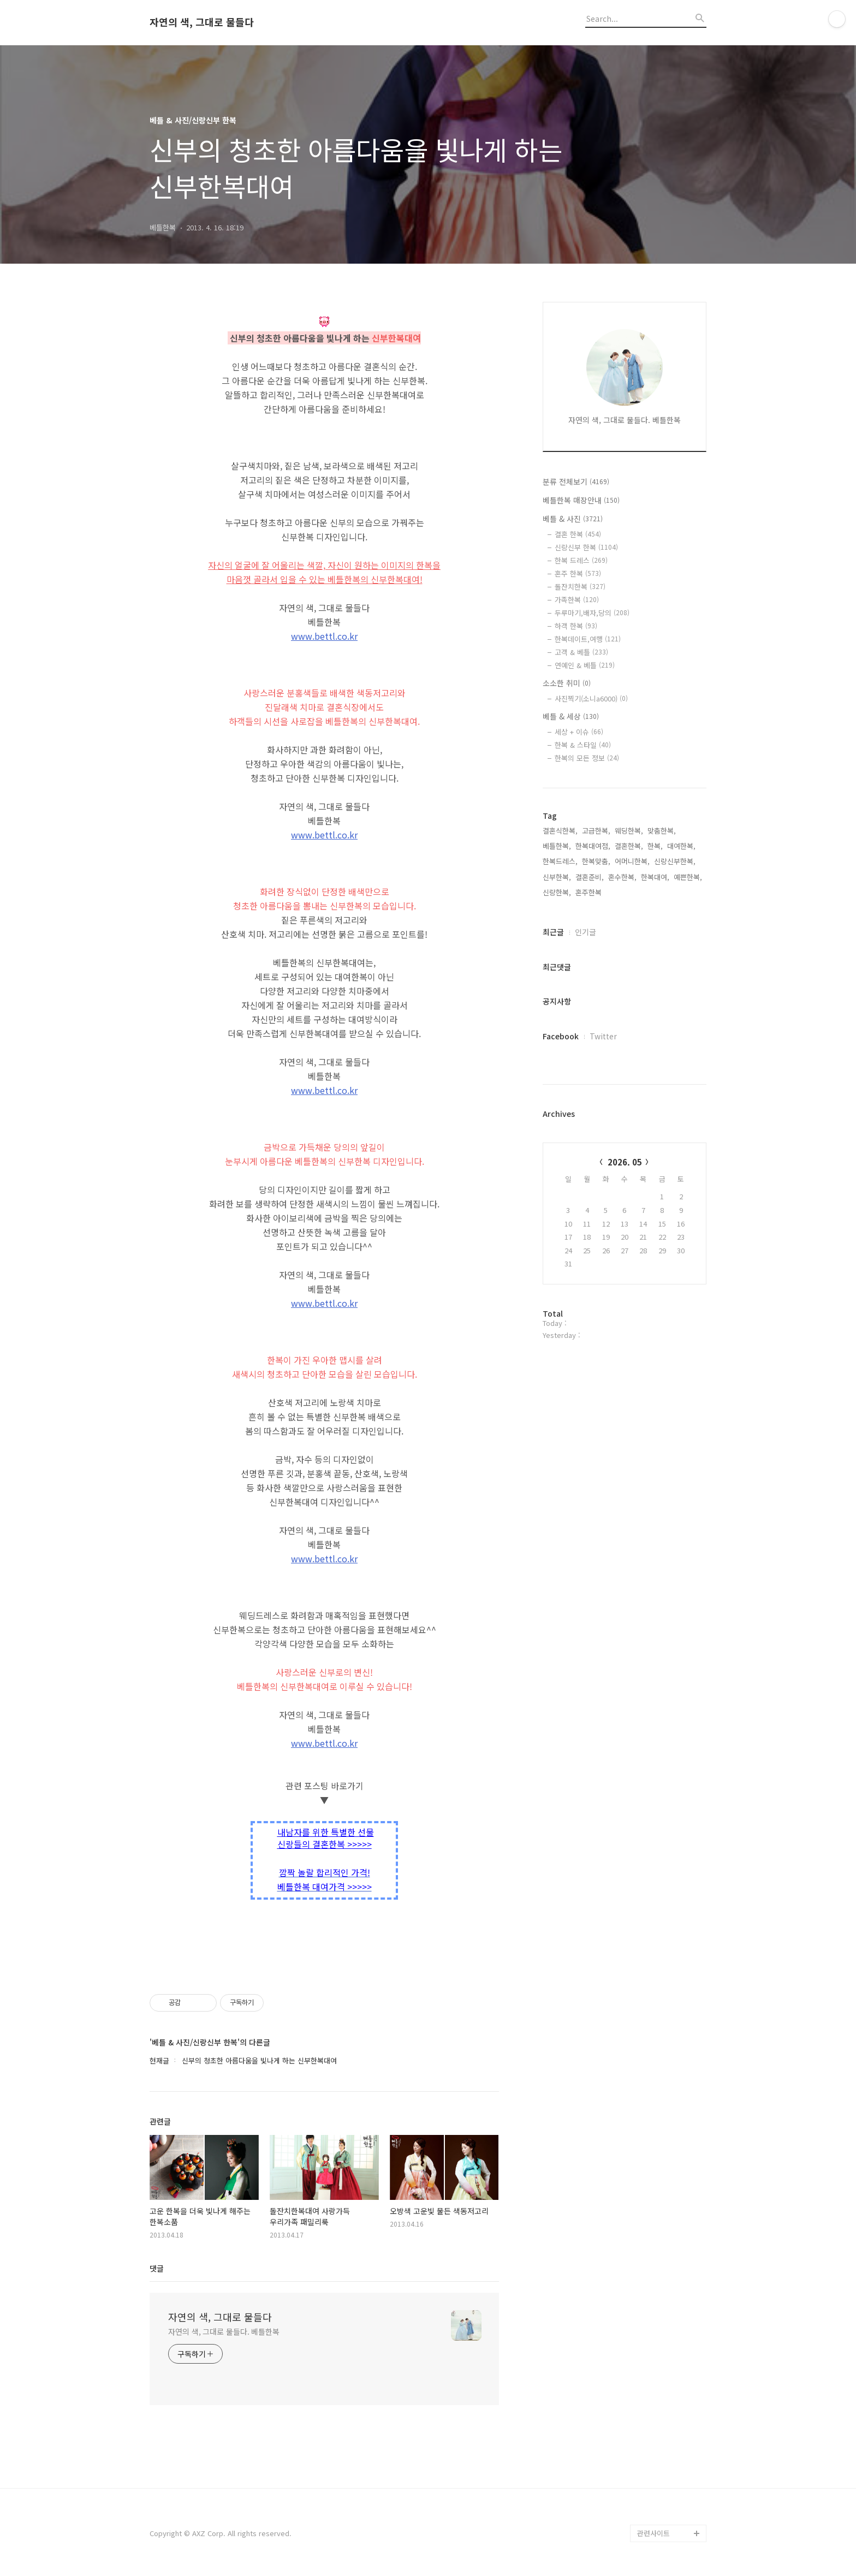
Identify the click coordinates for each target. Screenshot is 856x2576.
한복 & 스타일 (583, 745)
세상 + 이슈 (579, 732)
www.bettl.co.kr (324, 635)
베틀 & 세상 (571, 716)
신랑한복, (557, 892)
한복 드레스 (581, 560)
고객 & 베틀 (581, 652)
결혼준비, (589, 877)
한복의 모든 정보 (587, 758)
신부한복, (557, 877)
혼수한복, (622, 877)
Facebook (561, 1036)
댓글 (157, 2268)
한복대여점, (592, 846)
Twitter (603, 1036)
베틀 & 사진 (573, 518)
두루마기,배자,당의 (592, 613)
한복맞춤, (596, 861)
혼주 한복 (578, 573)
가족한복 (577, 599)
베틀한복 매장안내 (581, 500)
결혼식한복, (560, 830)
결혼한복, (629, 846)
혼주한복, (589, 892)
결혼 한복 (578, 534)
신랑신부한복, (675, 861)
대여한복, (681, 846)
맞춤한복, (661, 830)
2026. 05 (625, 1162)
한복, (655, 846)
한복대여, (655, 877)
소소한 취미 (567, 682)
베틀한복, (557, 846)
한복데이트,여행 (588, 639)
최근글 (553, 931)
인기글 (585, 931)
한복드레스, (560, 861)
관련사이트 (653, 2533)
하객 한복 (576, 626)
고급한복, (596, 830)
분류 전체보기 (576, 481)
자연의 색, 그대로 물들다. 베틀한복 (224, 2331)
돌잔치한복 (580, 586)
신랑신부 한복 (586, 547)
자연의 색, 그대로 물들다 (202, 22)
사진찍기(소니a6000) (591, 698)
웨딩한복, (629, 830)
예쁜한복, (688, 877)
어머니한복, (632, 861)
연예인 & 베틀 (585, 665)
